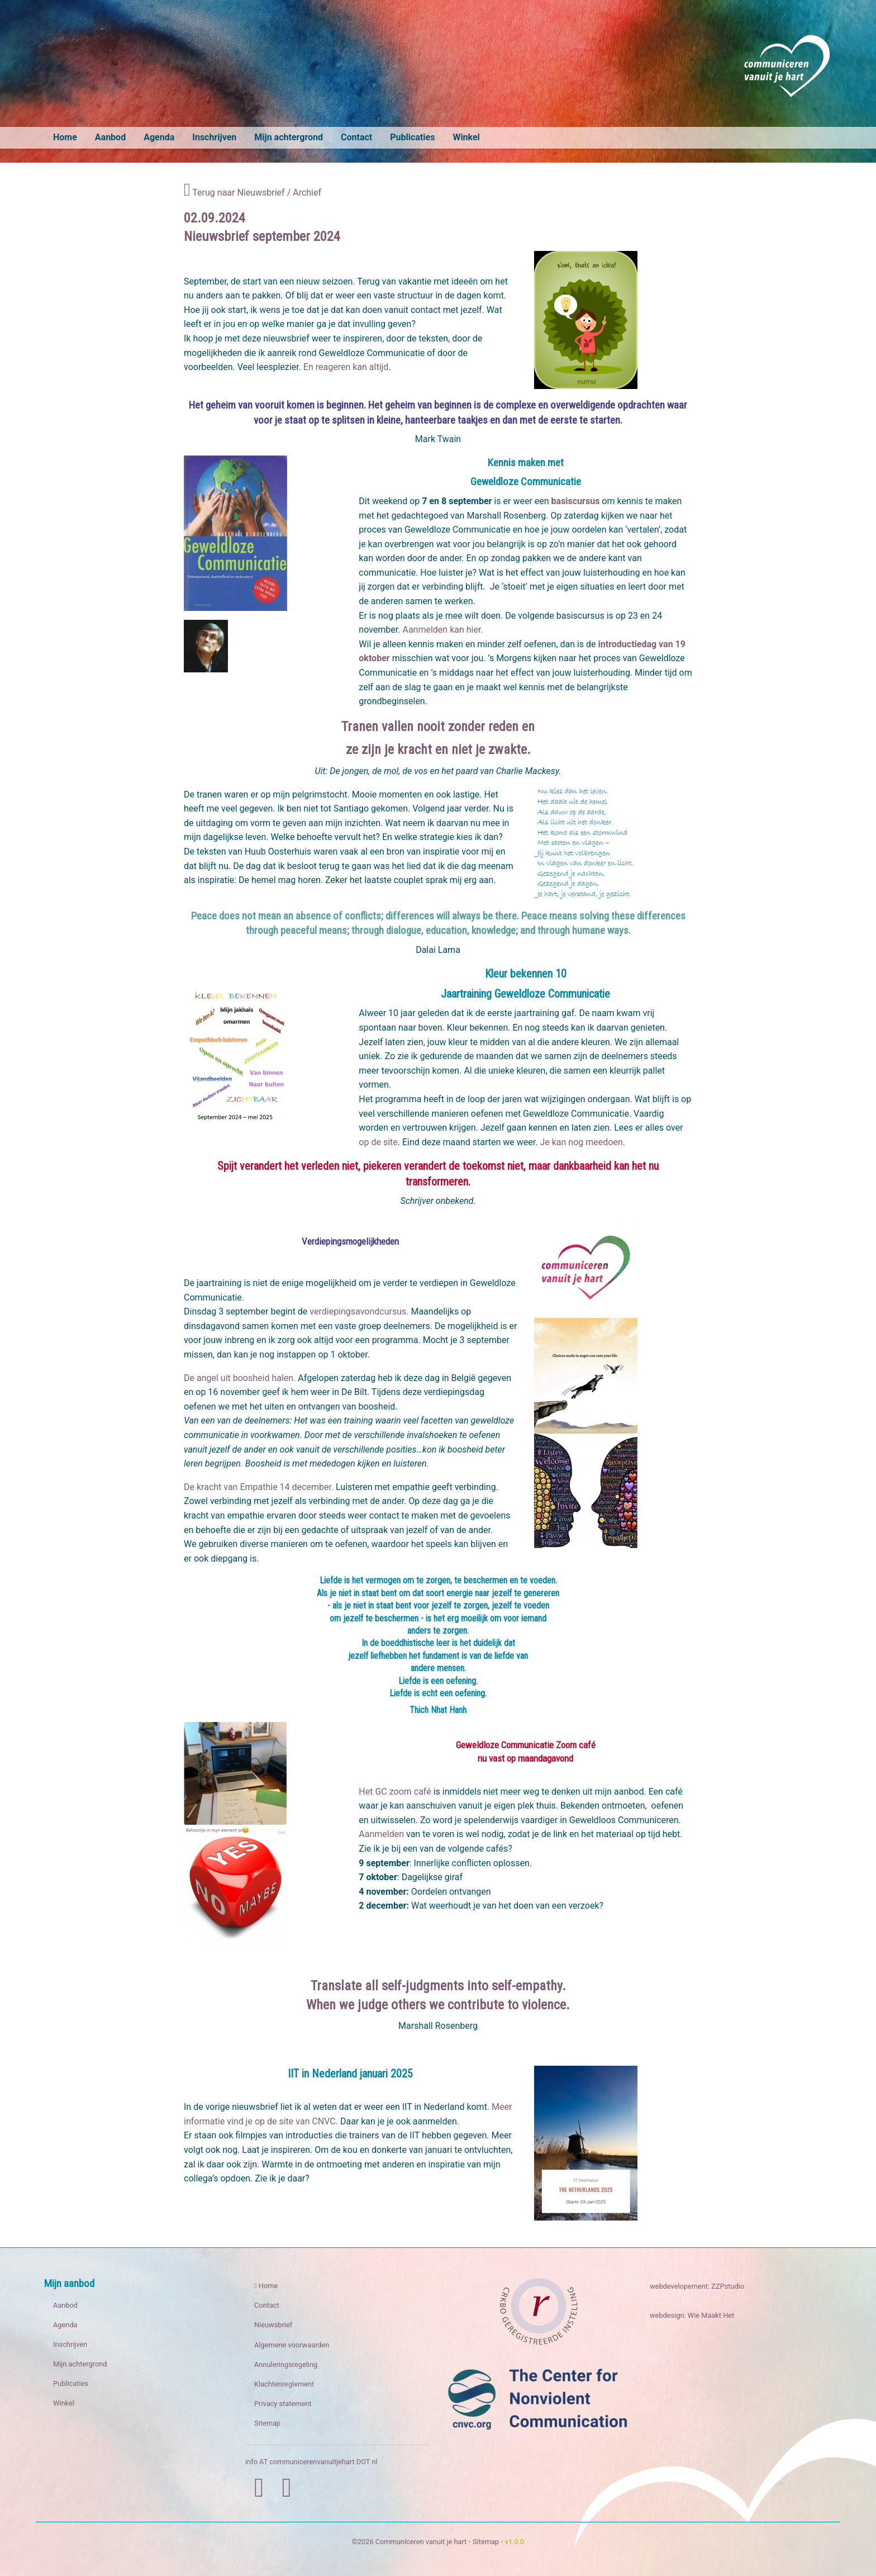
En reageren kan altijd (346, 367)
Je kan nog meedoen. (582, 1142)
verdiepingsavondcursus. (359, 1311)
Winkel (466, 137)
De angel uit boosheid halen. (240, 1378)
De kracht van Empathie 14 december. (259, 1487)
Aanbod (110, 137)
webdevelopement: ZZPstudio (697, 2286)
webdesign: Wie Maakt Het (692, 2315)
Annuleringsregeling (285, 2364)
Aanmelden (381, 1834)
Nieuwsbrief (273, 2325)
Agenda (159, 137)
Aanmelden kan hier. (442, 629)
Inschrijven (214, 137)
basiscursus (575, 501)
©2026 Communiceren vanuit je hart (409, 2541)
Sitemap (267, 2423)
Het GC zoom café (395, 1791)
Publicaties (412, 137)
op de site (378, 1142)
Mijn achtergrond (288, 137)
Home (65, 137)
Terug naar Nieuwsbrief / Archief (252, 192)
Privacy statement (283, 2403)
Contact (356, 137)
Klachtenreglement (284, 2384)
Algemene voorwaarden (291, 2345)
